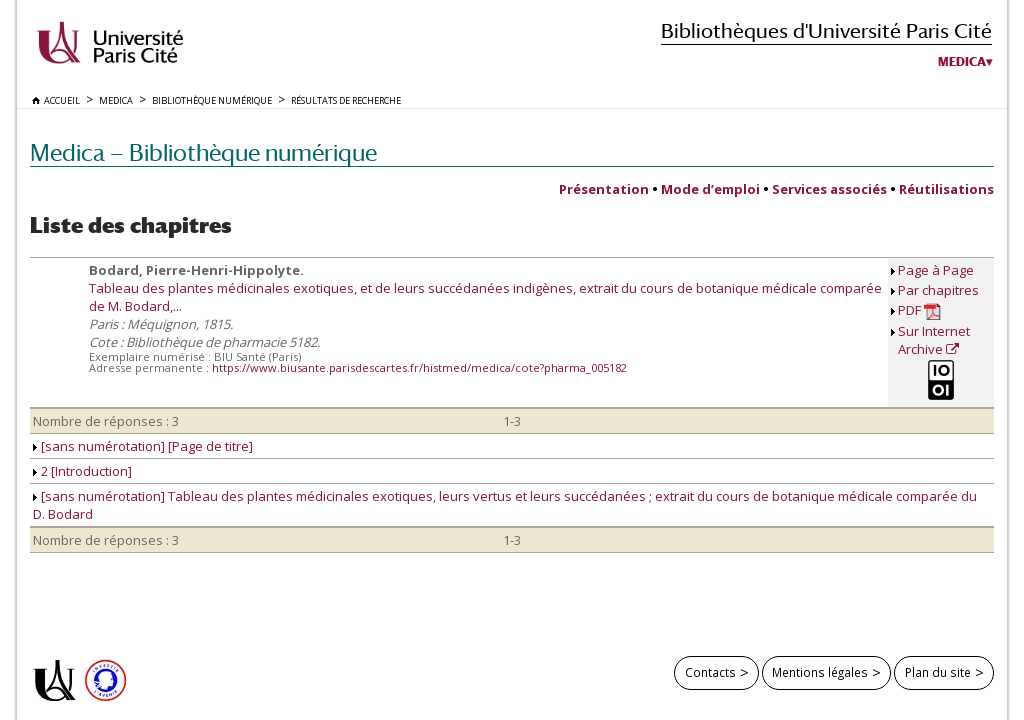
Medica (962, 62)
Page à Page (936, 270)
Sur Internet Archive (934, 340)
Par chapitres (938, 290)
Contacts (710, 672)
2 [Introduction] (82, 471)
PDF (919, 310)
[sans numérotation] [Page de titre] (143, 446)
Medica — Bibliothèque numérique (203, 152)
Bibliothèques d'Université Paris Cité (826, 30)
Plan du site (938, 672)
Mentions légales (820, 672)
